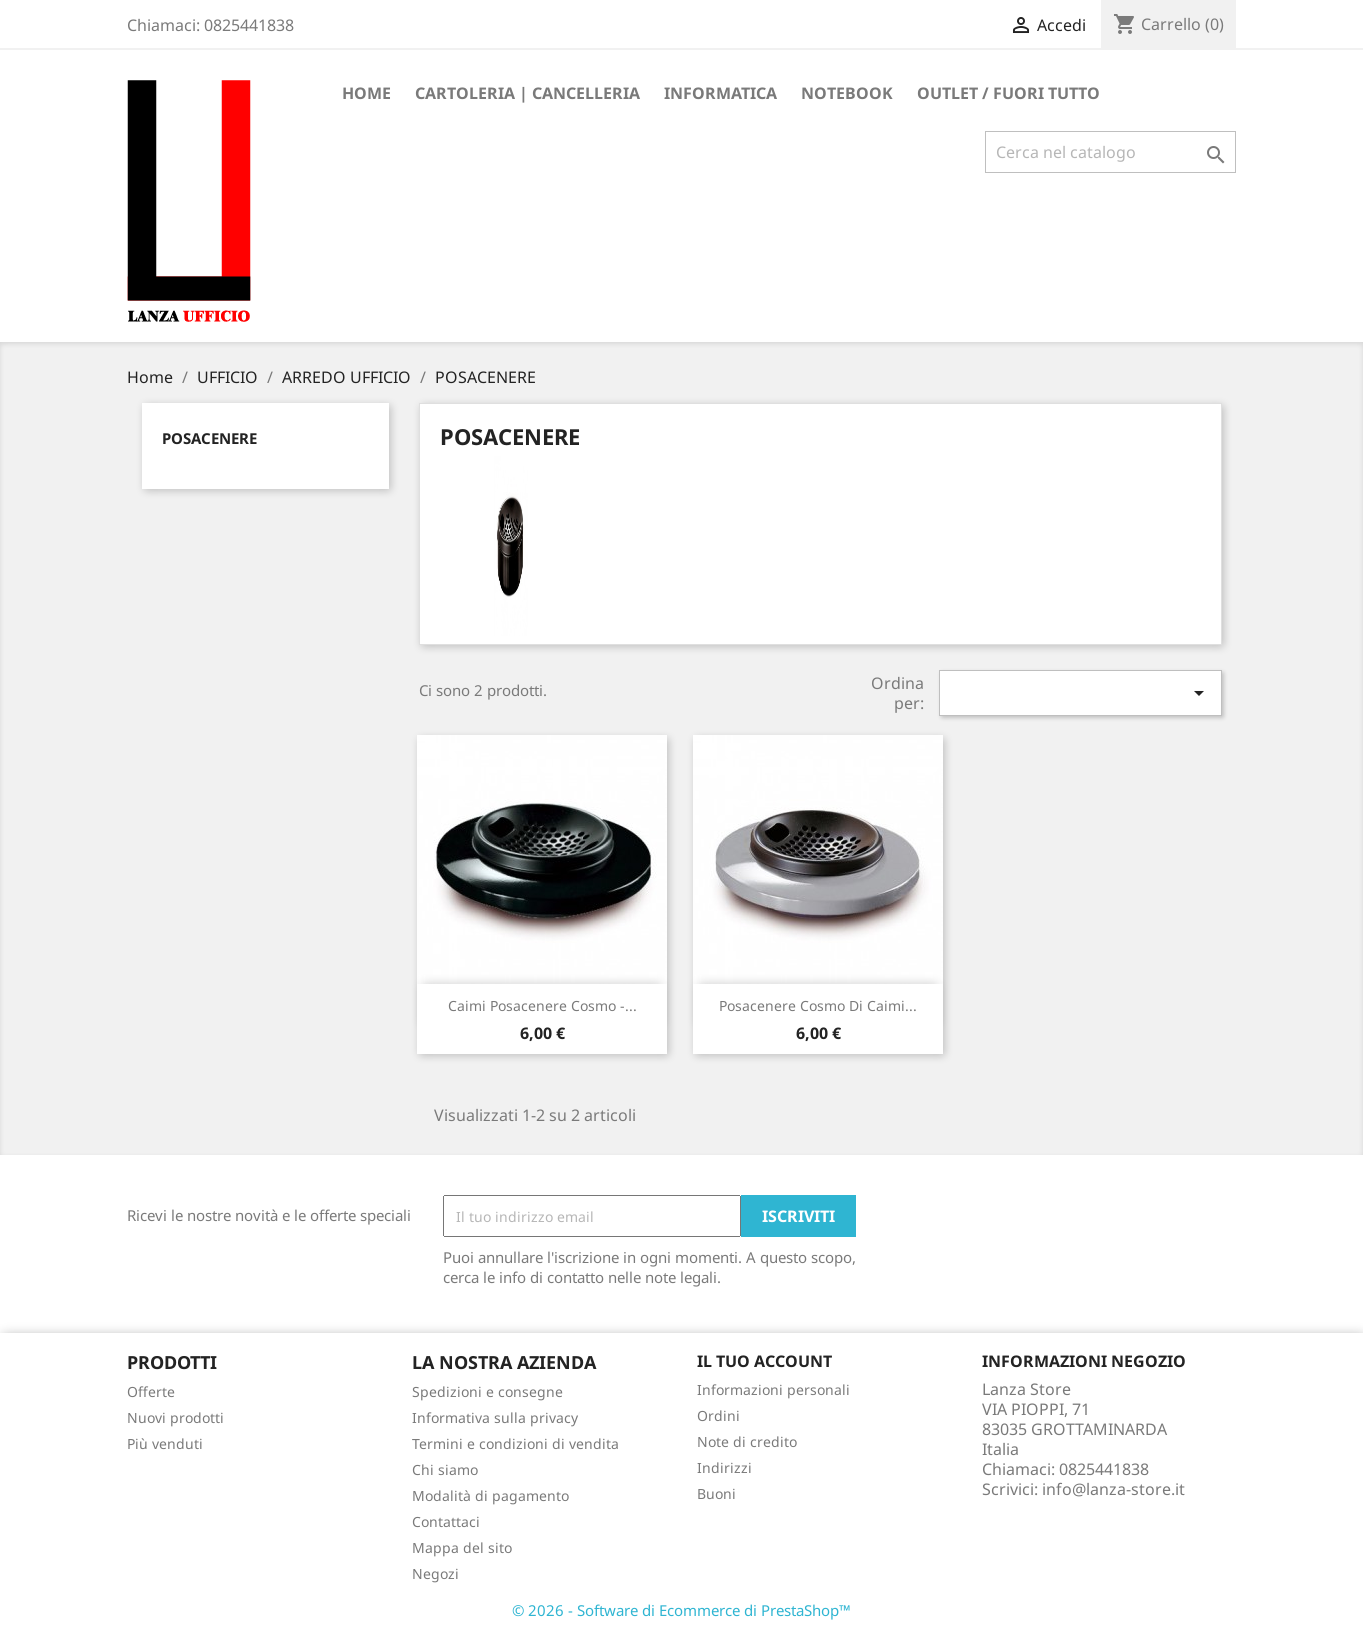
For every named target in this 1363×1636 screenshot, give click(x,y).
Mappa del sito (462, 1547)
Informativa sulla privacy (495, 1417)
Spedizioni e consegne (487, 1391)
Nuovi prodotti (175, 1417)
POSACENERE (209, 438)
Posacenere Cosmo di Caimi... (818, 1005)
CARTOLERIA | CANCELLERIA (527, 93)
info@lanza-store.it (1113, 1489)
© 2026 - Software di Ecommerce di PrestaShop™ (681, 1610)
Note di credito (747, 1441)
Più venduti (165, 1443)
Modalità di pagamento (490, 1495)
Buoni (716, 1493)
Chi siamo (445, 1469)
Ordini (718, 1415)
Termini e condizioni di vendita (515, 1443)
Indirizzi (724, 1467)
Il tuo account (764, 1361)
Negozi (435, 1573)
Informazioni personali (773, 1389)
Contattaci (446, 1521)
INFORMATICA (720, 93)
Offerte (151, 1391)
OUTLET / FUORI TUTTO (1008, 93)
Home (366, 93)
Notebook (847, 93)
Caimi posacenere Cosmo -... (542, 1005)
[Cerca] (1110, 152)
